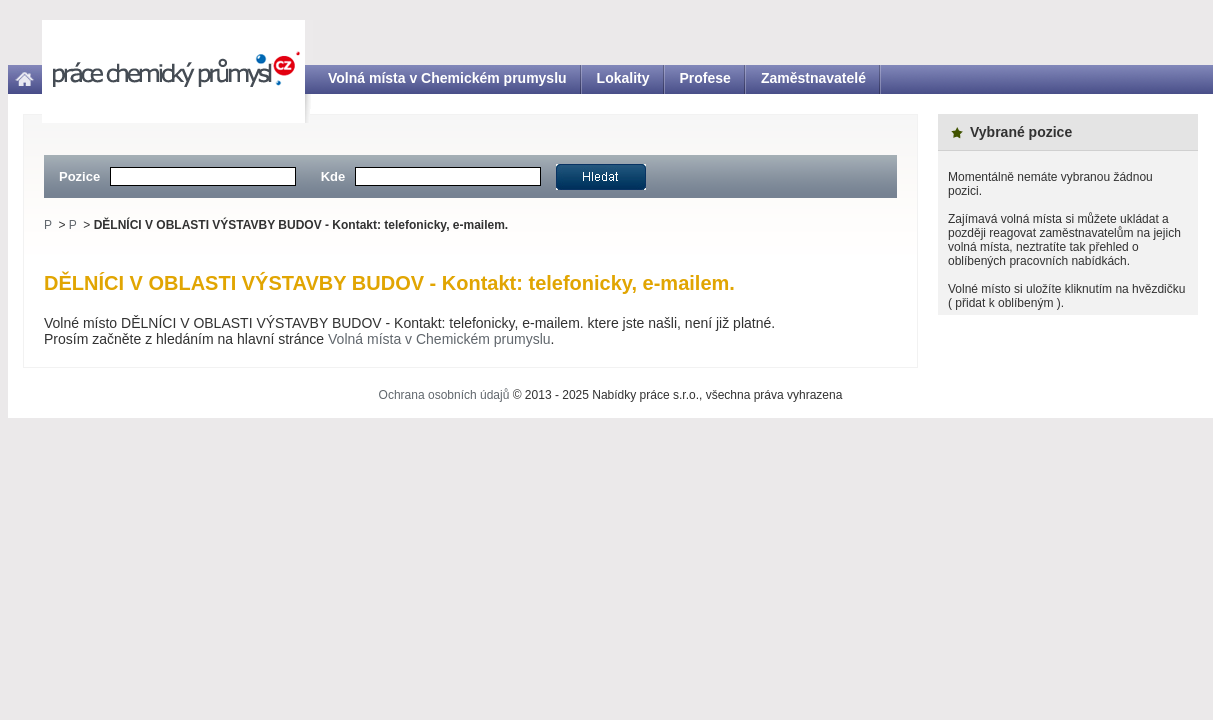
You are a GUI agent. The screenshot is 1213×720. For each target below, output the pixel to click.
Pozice (79, 176)
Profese (705, 78)
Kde (333, 176)
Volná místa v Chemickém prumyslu (447, 78)
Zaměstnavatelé (813, 78)
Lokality (623, 78)
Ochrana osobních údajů (444, 395)
